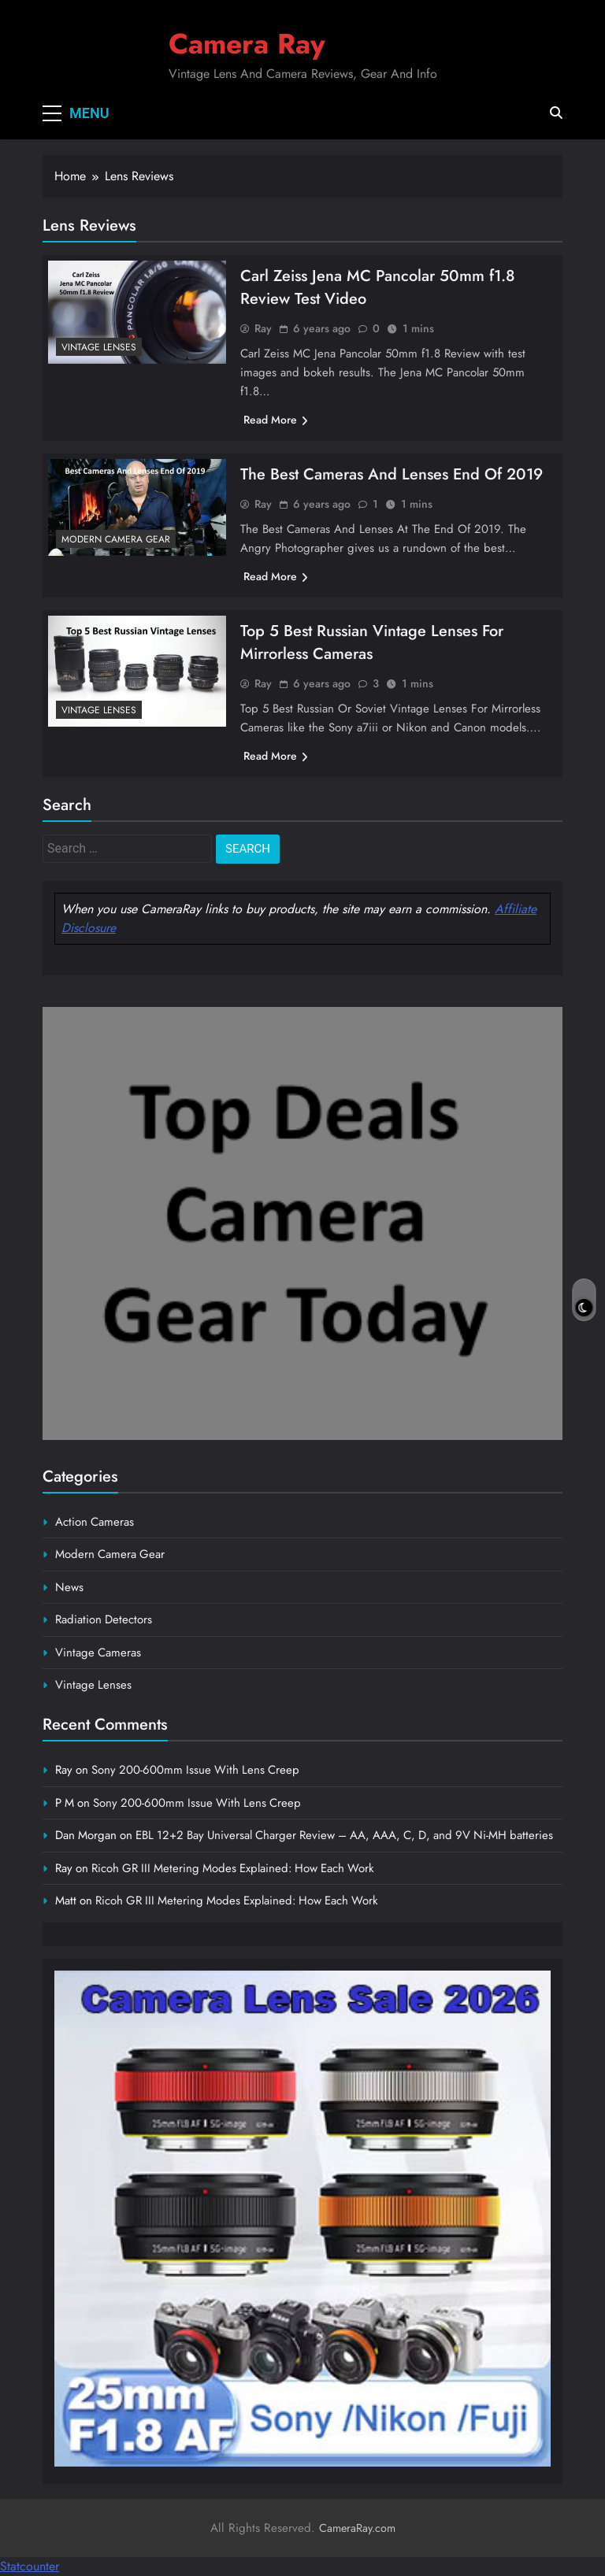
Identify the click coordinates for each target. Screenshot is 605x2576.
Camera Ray (247, 44)
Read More (275, 419)
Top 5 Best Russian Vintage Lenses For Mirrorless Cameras (371, 642)
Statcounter (29, 2566)
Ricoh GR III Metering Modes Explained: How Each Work (232, 1868)
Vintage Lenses (98, 347)
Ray (263, 328)
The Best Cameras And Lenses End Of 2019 (391, 474)
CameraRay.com (357, 2528)
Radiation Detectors (103, 1619)
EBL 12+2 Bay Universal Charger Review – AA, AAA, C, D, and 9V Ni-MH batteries (344, 1835)
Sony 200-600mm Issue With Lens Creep (195, 1769)
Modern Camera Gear (115, 539)
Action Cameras (94, 1521)
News (69, 1587)
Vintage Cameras (98, 1652)
